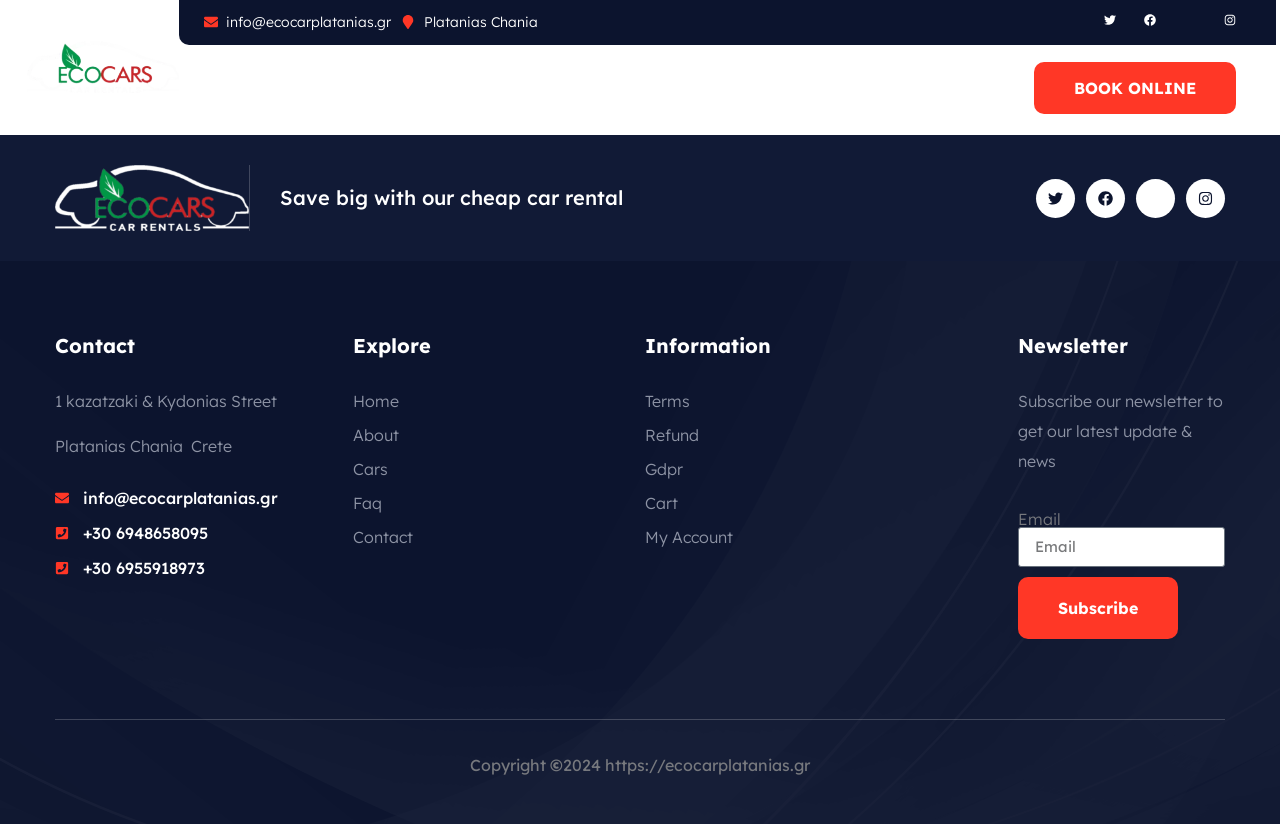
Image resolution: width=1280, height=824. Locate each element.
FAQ (424, 88)
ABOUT (257, 88)
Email (1039, 519)
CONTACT (603, 88)
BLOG (502, 88)
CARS (346, 88)
